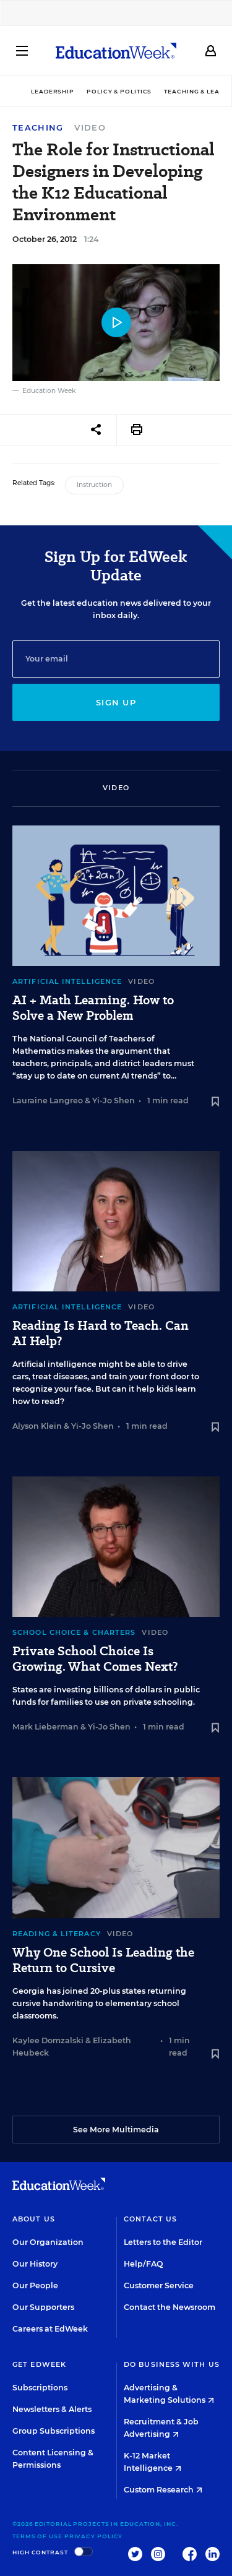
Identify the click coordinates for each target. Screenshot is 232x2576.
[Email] (116, 659)
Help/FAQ (143, 2263)
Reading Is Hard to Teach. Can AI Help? (100, 1333)
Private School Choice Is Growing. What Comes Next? (95, 1658)
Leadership (52, 91)
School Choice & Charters (73, 1632)
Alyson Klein (37, 1426)
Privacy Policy (93, 2536)
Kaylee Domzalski (48, 2040)
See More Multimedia (116, 2129)
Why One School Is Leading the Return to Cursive (103, 1960)
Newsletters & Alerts (52, 2409)
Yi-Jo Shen (113, 1100)
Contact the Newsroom (169, 2307)
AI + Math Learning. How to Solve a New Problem (93, 1008)
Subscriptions (39, 2387)
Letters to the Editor (163, 2242)
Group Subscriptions (53, 2431)
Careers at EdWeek (50, 2328)
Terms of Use (37, 2536)
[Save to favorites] (215, 1102)
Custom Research (163, 2489)
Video (90, 127)
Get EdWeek (39, 2364)
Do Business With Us (172, 2364)
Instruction (94, 485)
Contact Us (150, 2219)
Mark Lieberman (45, 1726)
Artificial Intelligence (67, 981)
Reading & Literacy (56, 1933)
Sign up (116, 702)
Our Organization (48, 2242)
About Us (33, 2219)
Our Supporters (43, 2307)
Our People (35, 2285)
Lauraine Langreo (47, 1100)
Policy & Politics (119, 91)
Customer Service (159, 2285)
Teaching (37, 127)
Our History (35, 2263)
